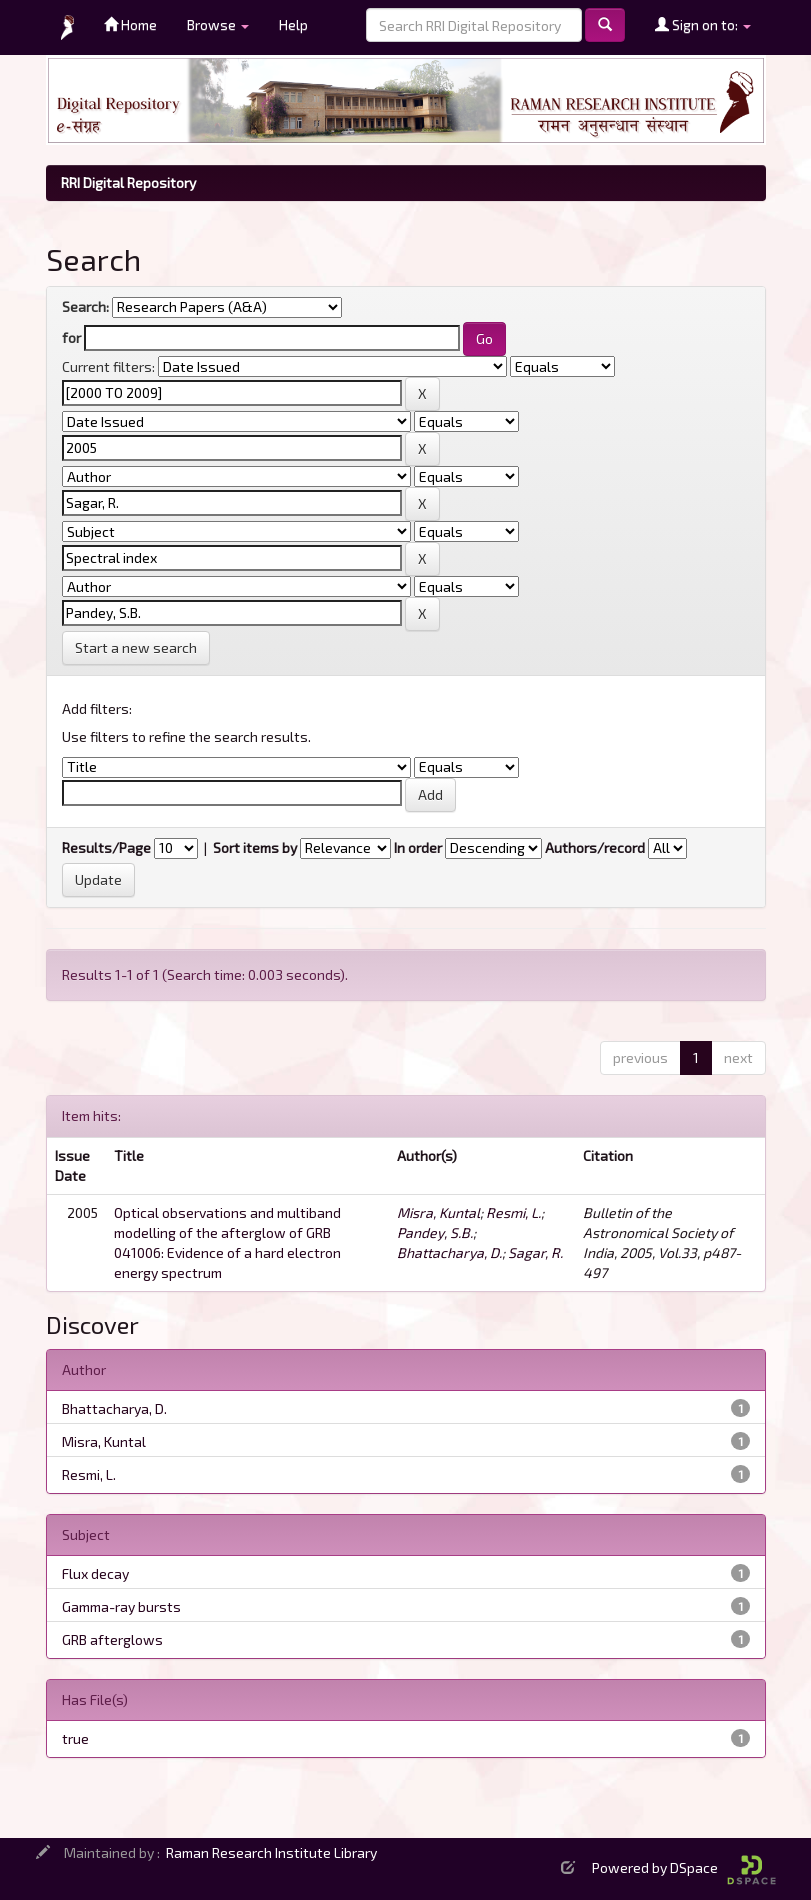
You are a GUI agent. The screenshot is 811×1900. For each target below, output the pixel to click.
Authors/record (595, 847)
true (75, 1738)
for (71, 337)
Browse (218, 24)
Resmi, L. (513, 1212)
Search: (85, 306)
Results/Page (106, 847)
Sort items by (255, 847)
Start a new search (136, 647)
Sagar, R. (535, 1252)
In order (418, 847)
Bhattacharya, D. (449, 1252)
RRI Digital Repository (128, 182)
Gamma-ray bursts (121, 1606)
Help (293, 24)
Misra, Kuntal (438, 1212)
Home (130, 24)
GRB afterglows (112, 1639)
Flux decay (95, 1573)
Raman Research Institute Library (271, 1852)
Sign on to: (703, 24)
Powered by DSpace (684, 1867)
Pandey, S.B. (435, 1232)
